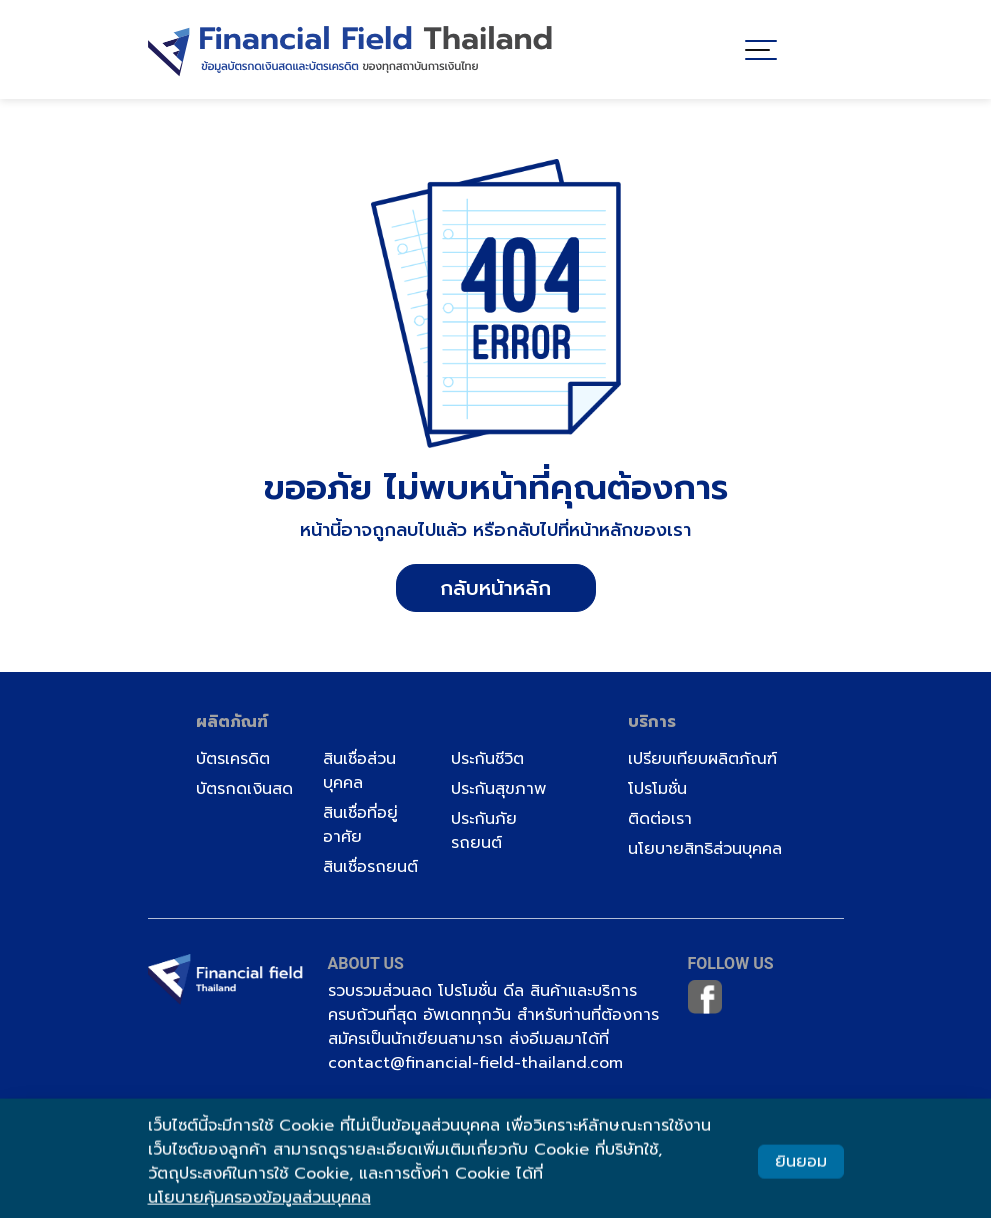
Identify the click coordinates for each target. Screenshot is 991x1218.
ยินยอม (801, 1167)
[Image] (351, 45)
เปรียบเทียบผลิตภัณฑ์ (702, 759)
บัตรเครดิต (233, 759)
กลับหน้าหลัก (495, 588)
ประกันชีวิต (487, 759)
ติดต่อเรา (660, 819)
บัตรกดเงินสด (244, 789)
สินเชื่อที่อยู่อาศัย (360, 825)
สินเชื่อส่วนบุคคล (359, 771)
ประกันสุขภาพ (498, 789)
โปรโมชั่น (657, 789)
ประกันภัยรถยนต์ (484, 831)
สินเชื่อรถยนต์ (370, 867)
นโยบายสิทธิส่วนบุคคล (705, 849)
